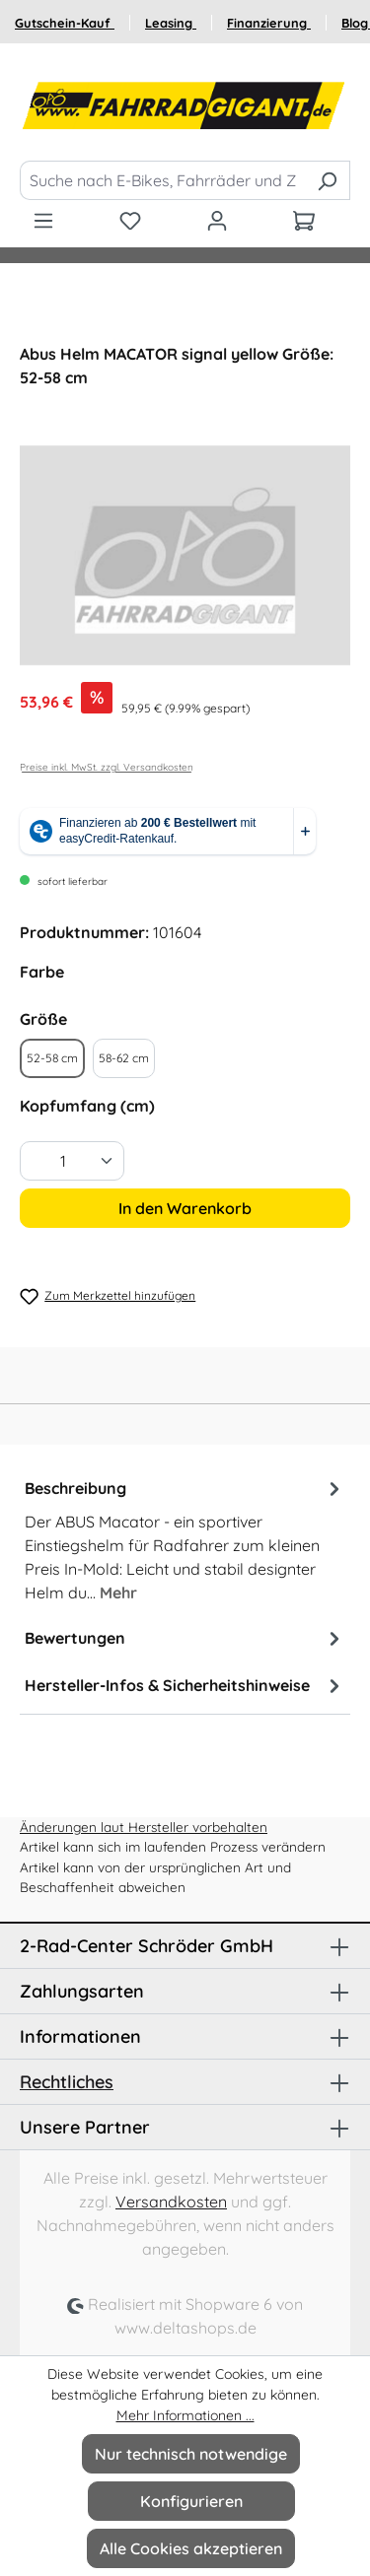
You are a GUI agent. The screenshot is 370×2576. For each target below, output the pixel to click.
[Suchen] (327, 180)
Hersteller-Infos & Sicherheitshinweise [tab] (185, 1685)
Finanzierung (269, 23)
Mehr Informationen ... (185, 2415)
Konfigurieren (191, 2501)
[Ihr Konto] (217, 219)
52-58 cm (52, 1058)
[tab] (185, 1539)
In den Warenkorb (185, 1208)
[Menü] (43, 219)
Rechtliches (66, 2081)
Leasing (170, 23)
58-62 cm (124, 1058)
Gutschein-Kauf (64, 23)
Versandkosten (171, 2201)
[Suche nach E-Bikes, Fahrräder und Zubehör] (162, 180)
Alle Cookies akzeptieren (191, 2548)
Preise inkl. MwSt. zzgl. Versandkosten (106, 767)
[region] (185, 555)
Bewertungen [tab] (185, 1638)
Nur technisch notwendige (191, 2454)
